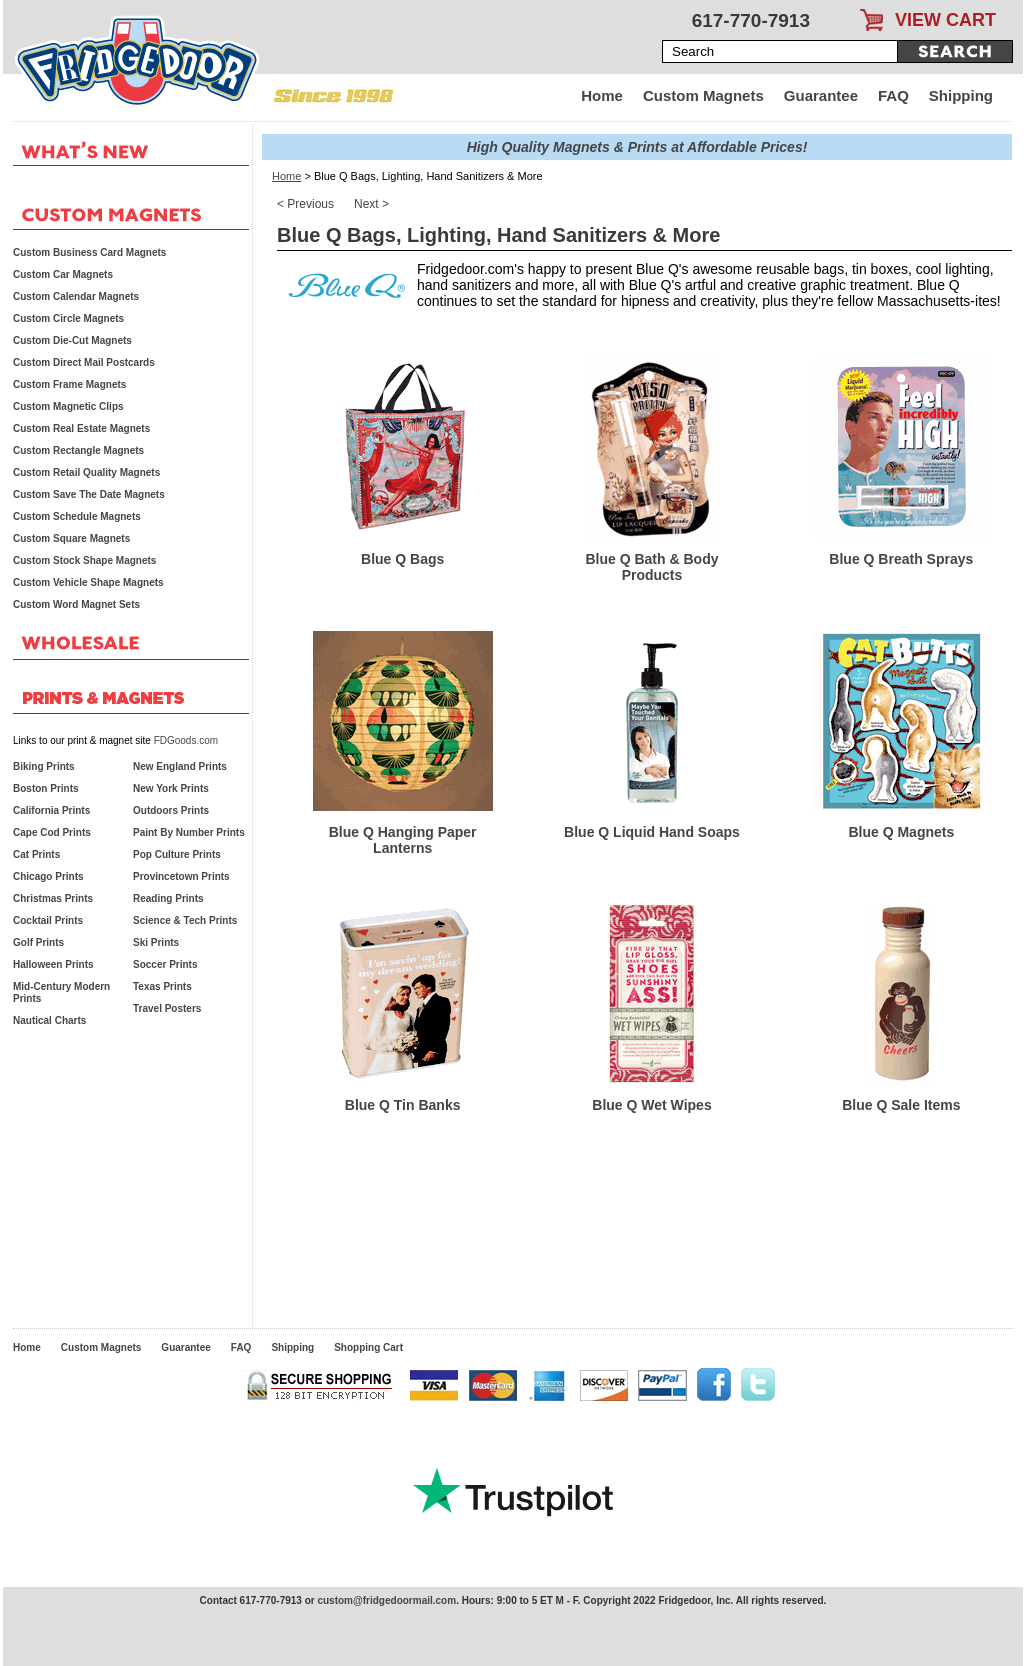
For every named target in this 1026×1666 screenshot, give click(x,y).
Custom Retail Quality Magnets (86, 472)
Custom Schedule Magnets (77, 516)
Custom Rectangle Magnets (78, 450)
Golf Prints (38, 942)
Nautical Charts (49, 1020)
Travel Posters (167, 1008)
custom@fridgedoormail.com (386, 1600)
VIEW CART (945, 20)
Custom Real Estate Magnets (81, 428)
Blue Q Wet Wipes (651, 1105)
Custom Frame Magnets (69, 384)
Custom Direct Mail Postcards (84, 362)
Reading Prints (168, 898)
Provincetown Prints (181, 876)
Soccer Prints (165, 964)
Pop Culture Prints (177, 854)
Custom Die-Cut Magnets (72, 340)
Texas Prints (162, 986)
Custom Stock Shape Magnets (84, 560)
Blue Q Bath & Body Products (651, 567)
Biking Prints (44, 766)
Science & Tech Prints (185, 920)
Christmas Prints (53, 898)
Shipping (961, 95)
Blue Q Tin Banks (403, 1105)
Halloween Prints (53, 964)
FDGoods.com (186, 740)
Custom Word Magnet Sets (76, 604)
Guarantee (821, 95)
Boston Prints (46, 788)
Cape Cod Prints (52, 832)
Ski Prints (156, 942)
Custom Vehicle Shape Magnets (88, 582)
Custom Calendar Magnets (76, 296)
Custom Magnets (703, 95)
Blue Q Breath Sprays (901, 559)
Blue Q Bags (402, 559)
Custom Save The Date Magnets (89, 494)
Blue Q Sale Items (901, 1105)
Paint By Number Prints (189, 832)
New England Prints (180, 766)
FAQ (893, 95)
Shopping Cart (368, 1347)
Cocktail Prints (48, 920)
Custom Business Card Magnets (89, 252)
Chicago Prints (48, 876)
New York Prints (171, 788)
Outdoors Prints (171, 810)
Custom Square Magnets (71, 538)
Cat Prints (36, 854)
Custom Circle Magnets (68, 318)
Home (602, 95)
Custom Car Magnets (63, 274)
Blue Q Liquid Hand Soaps (652, 832)
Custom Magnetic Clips (68, 406)
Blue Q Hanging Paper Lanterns (403, 840)
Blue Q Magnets (901, 832)
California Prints (51, 810)
